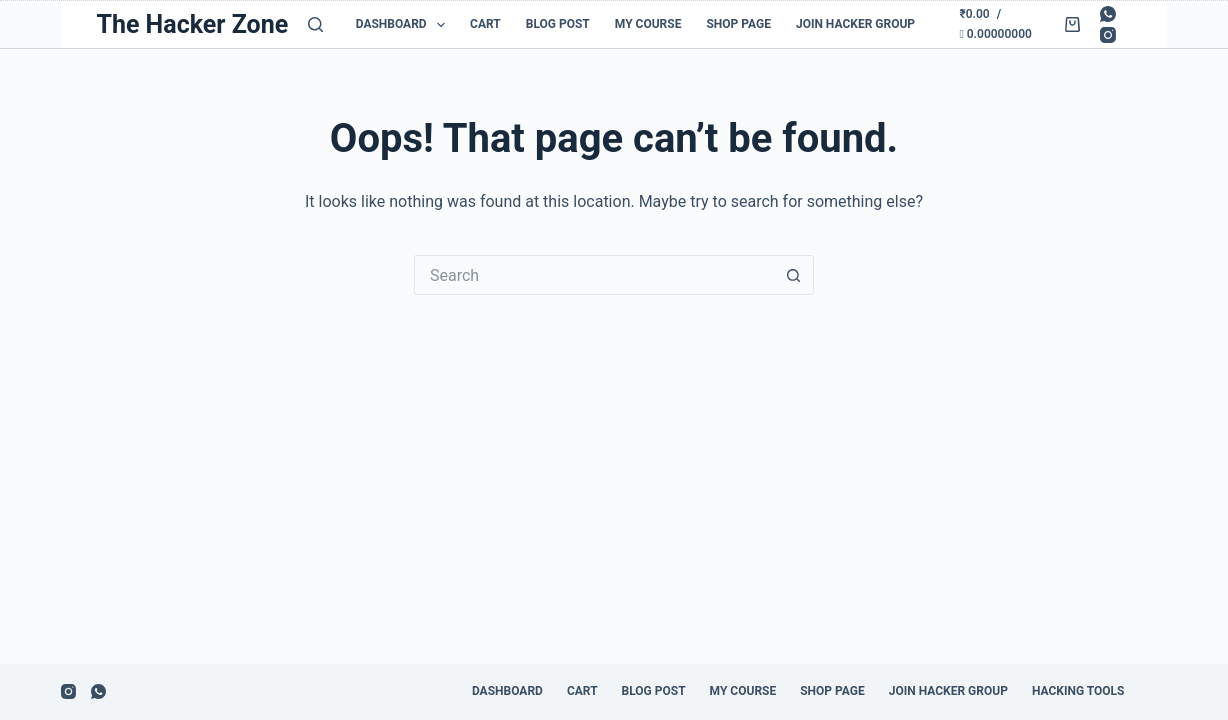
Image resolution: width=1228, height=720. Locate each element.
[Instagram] (1108, 35)
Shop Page (738, 24)
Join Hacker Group (855, 24)
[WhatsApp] (1108, 14)
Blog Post (558, 24)
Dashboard (404, 25)
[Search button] (794, 275)
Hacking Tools (1078, 691)
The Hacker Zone (192, 24)
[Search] (315, 24)
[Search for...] (594, 275)
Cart (485, 24)
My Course (648, 24)
